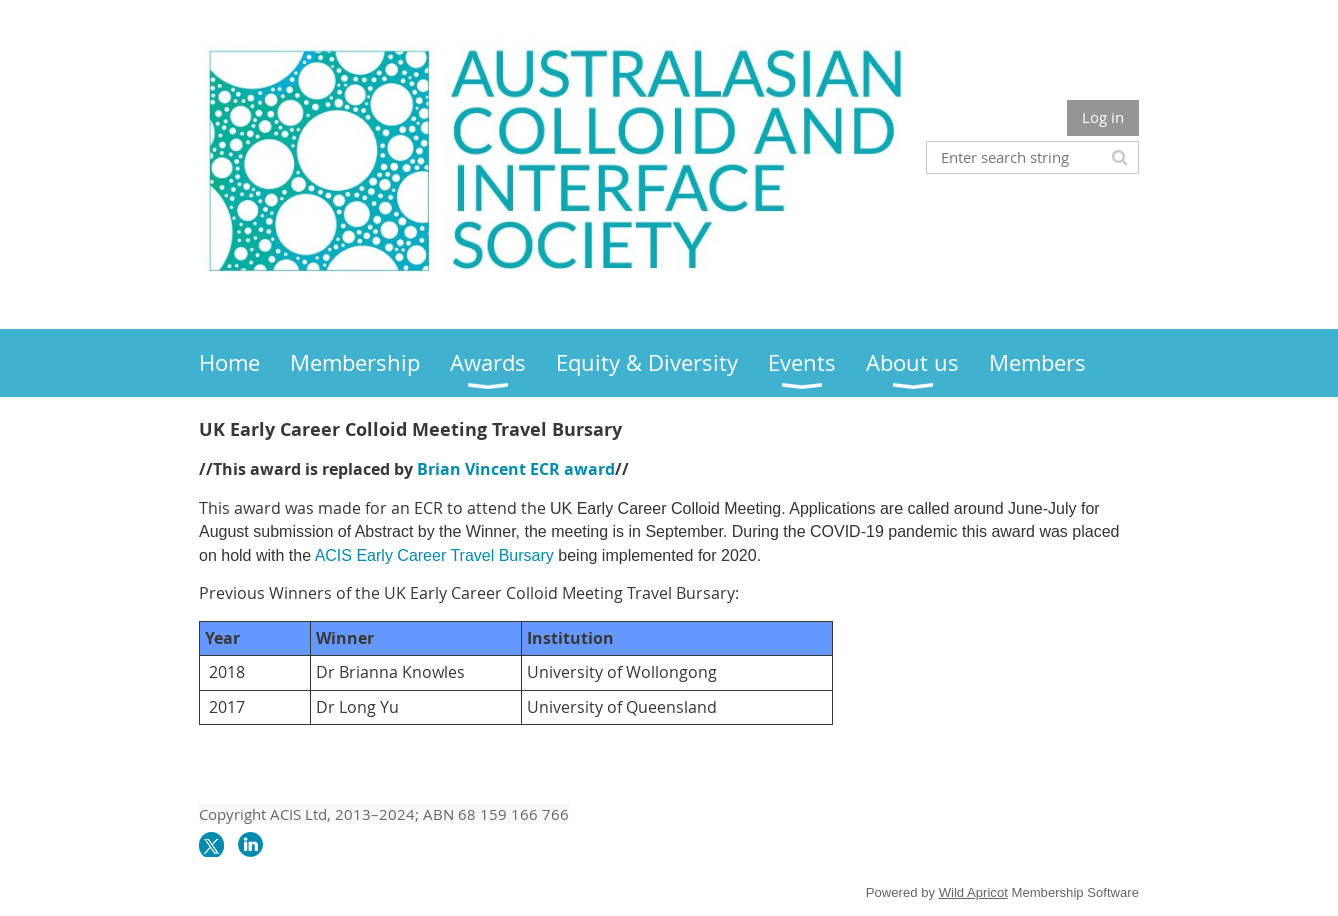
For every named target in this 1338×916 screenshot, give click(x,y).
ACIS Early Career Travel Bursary (434, 555)
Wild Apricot (973, 892)
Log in (1103, 117)
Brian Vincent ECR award (516, 469)
